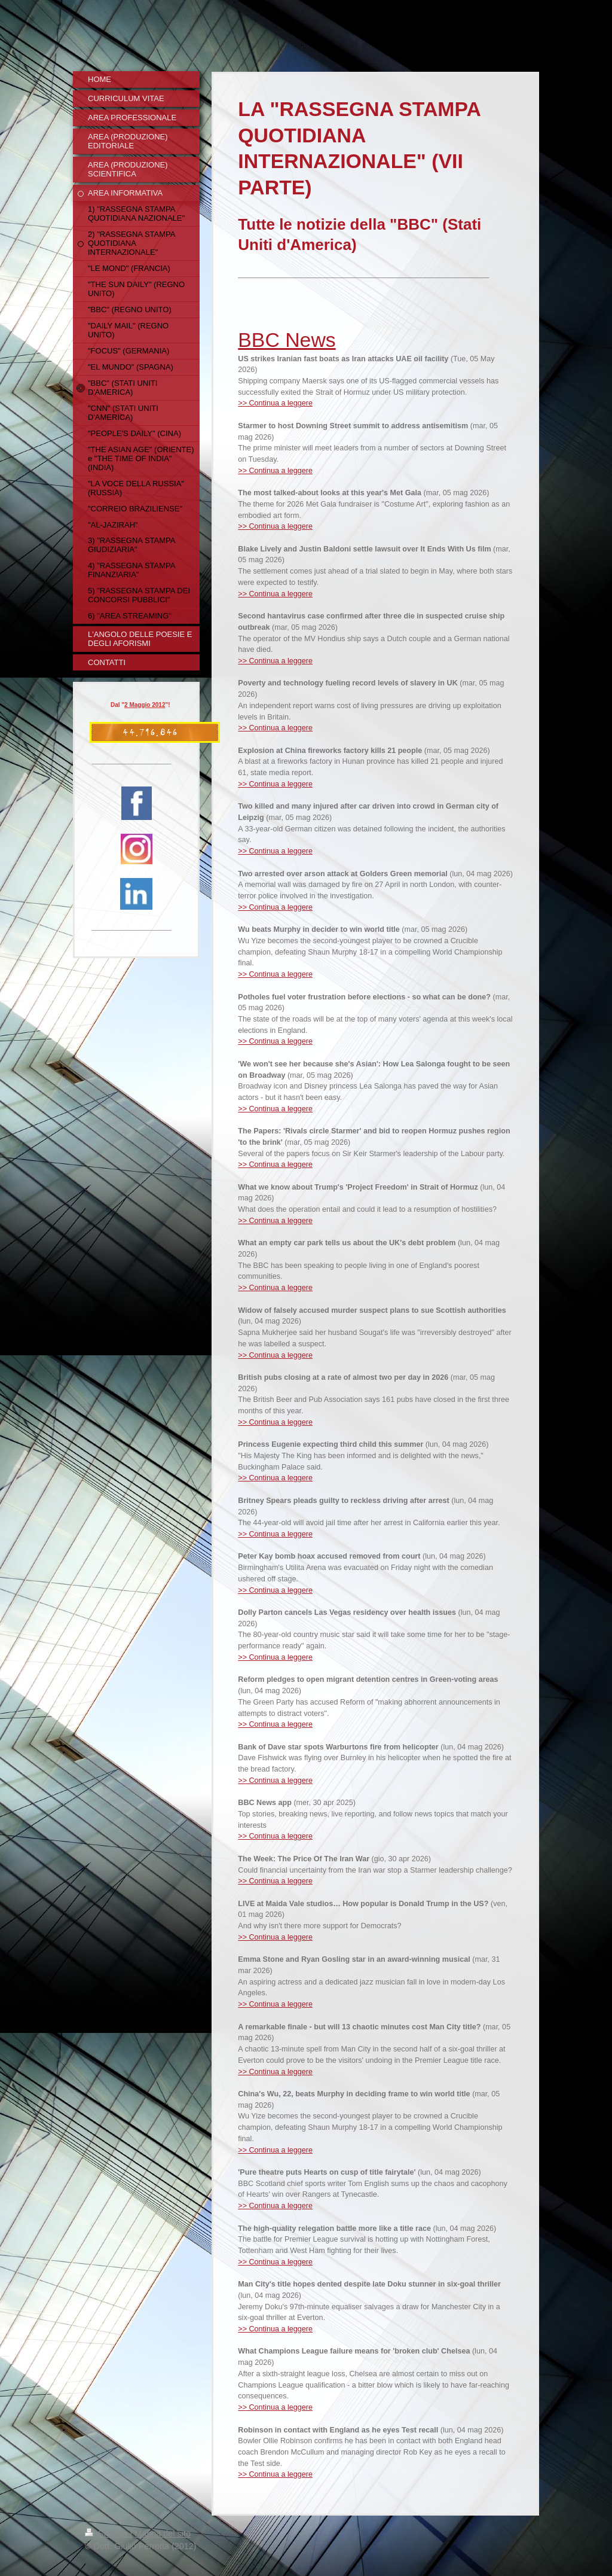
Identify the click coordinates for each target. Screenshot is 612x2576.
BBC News (286, 339)
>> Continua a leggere (275, 403)
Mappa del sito (162, 2533)
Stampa (107, 2533)
